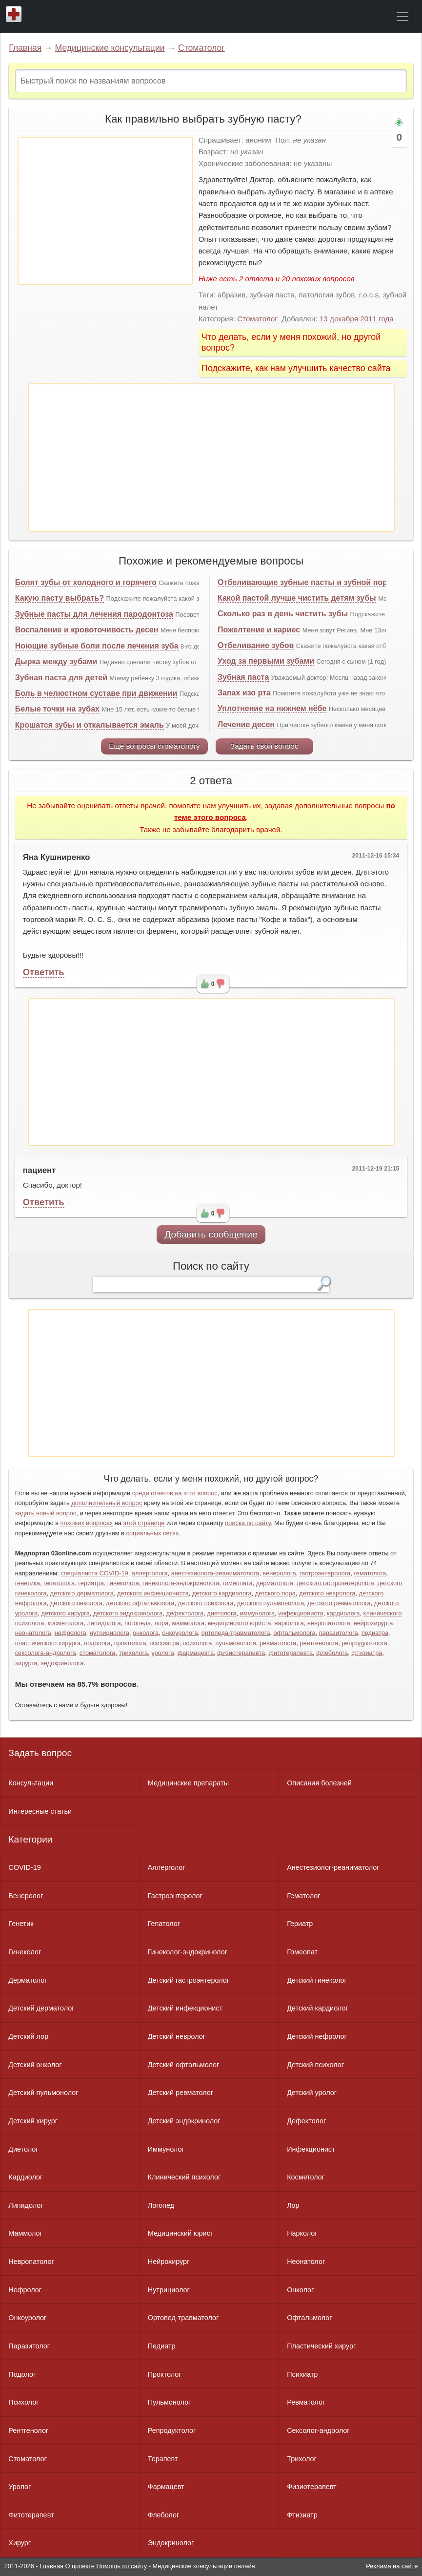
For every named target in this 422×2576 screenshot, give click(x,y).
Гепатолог (164, 1923)
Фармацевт (166, 2487)
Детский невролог (176, 2036)
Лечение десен (246, 724)
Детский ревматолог (180, 2092)
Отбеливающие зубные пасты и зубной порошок (312, 582)
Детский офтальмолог (184, 2065)
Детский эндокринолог (184, 2121)
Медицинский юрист (181, 2233)
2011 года (377, 318)
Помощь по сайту (121, 2566)
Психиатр (302, 2374)
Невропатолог (31, 2261)
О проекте (80, 2566)
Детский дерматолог (41, 2008)
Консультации (30, 1783)
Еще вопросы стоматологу (154, 746)
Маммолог (25, 2233)
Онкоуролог (27, 2318)
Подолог (22, 2374)
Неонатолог (306, 2261)
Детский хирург (33, 2121)
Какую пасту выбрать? (59, 598)
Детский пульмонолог (43, 2092)
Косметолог (305, 2177)
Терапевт (163, 2459)
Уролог (19, 2487)
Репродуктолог (172, 2430)
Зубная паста (243, 677)
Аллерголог (166, 1867)
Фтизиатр (302, 2515)
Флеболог (163, 2515)
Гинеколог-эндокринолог (187, 1952)
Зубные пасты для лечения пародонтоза (94, 614)
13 (324, 318)
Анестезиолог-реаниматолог (333, 1867)
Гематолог (303, 1896)
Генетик (20, 1923)
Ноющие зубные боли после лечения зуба (97, 646)
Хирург (19, 2543)
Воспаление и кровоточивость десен (87, 630)
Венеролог (25, 1896)
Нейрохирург (169, 2261)
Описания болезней (319, 1783)
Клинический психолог (184, 2177)
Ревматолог (306, 2402)
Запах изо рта (244, 693)
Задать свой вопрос (264, 746)
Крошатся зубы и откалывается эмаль (89, 725)
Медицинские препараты (188, 1783)
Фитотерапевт (31, 2515)
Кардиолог (25, 2177)
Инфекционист (311, 2149)
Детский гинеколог (316, 1980)
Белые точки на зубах (57, 709)
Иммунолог (166, 2149)
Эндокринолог (171, 2543)
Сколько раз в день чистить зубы (283, 613)
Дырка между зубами (56, 661)
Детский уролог (312, 2092)
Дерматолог (27, 1980)
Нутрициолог (169, 2290)
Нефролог (24, 2290)
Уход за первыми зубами (266, 661)
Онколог (300, 2290)
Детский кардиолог (317, 2008)
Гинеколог (24, 1952)
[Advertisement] (105, 211)
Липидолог (25, 2205)
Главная (25, 48)
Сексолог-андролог (318, 2430)
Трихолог (302, 2459)
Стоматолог (201, 48)
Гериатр (300, 1923)
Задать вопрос (40, 1753)
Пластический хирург (321, 2346)
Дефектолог (306, 2121)
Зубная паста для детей (61, 677)
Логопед (161, 2205)
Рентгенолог (28, 2430)
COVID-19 (24, 1867)
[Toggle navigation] (402, 16)
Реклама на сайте (392, 2566)
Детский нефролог (317, 2036)
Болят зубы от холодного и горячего (86, 582)
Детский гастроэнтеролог (188, 1980)
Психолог (23, 2402)
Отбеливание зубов (256, 645)
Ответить (43, 972)
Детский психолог (315, 2065)
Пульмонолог (169, 2402)
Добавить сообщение (211, 1234)
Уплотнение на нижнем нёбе (272, 708)
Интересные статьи (40, 1811)
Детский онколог (34, 2065)
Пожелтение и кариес (259, 630)
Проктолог (164, 2374)
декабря (344, 318)
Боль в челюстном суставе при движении (96, 693)
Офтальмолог (309, 2318)
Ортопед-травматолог (183, 2318)
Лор (293, 2205)
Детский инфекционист (185, 2008)
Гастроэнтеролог (175, 1896)
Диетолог (23, 2149)
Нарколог (302, 2233)
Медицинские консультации (110, 48)
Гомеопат (302, 1952)
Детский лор (28, 2036)
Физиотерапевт (311, 2487)
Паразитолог (29, 2346)
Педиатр (162, 2346)
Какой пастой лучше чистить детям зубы (297, 598)
